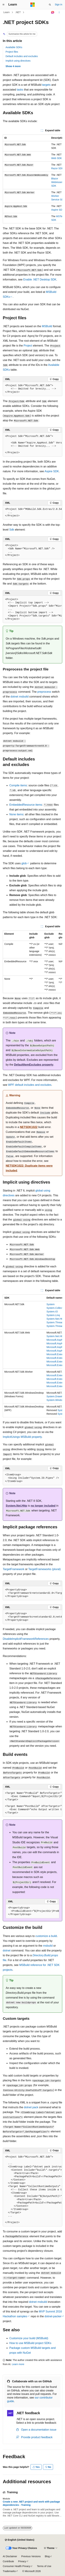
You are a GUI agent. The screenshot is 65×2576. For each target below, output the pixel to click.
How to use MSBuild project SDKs (30, 2343)
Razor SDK (57, 168)
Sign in (58, 4)
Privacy (22, 2561)
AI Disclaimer (10, 2556)
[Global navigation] (3, 5)
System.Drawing (55, 1396)
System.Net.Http (55, 1318)
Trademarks (9, 2571)
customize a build (46, 1936)
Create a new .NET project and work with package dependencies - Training (31, 2503)
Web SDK (56, 158)
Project (28, 345)
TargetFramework (13, 1569)
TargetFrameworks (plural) (44, 1569)
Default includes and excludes (22, 56)
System (50, 1304)
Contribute (8, 2561)
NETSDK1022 (28, 1127)
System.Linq (53, 1315)
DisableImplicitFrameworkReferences (26, 1638)
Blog (47, 2556)
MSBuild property (22, 1436)
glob (24, 863)
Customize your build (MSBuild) (28, 2338)
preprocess (44, 691)
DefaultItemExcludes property (33, 1064)
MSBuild (47, 326)
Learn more (18, 2364)
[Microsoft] (32, 4)
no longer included (43, 1505)
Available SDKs (14, 47)
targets (46, 84)
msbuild (48, 1945)
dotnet (6, 1950)
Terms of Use (44, 2566)
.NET (18, 12)
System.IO (52, 1311)
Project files (12, 51)
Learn (6, 12)
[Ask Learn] (52, 12)
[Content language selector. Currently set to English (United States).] (19, 2540)
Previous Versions (31, 2556)
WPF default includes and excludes (29, 1084)
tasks (20, 89)
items (18, 785)
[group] (32, 179)
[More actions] (59, 12)
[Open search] (49, 5)
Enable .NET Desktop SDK (39, 279)
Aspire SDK (57, 209)
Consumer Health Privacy (16, 2566)
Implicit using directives (18, 60)
